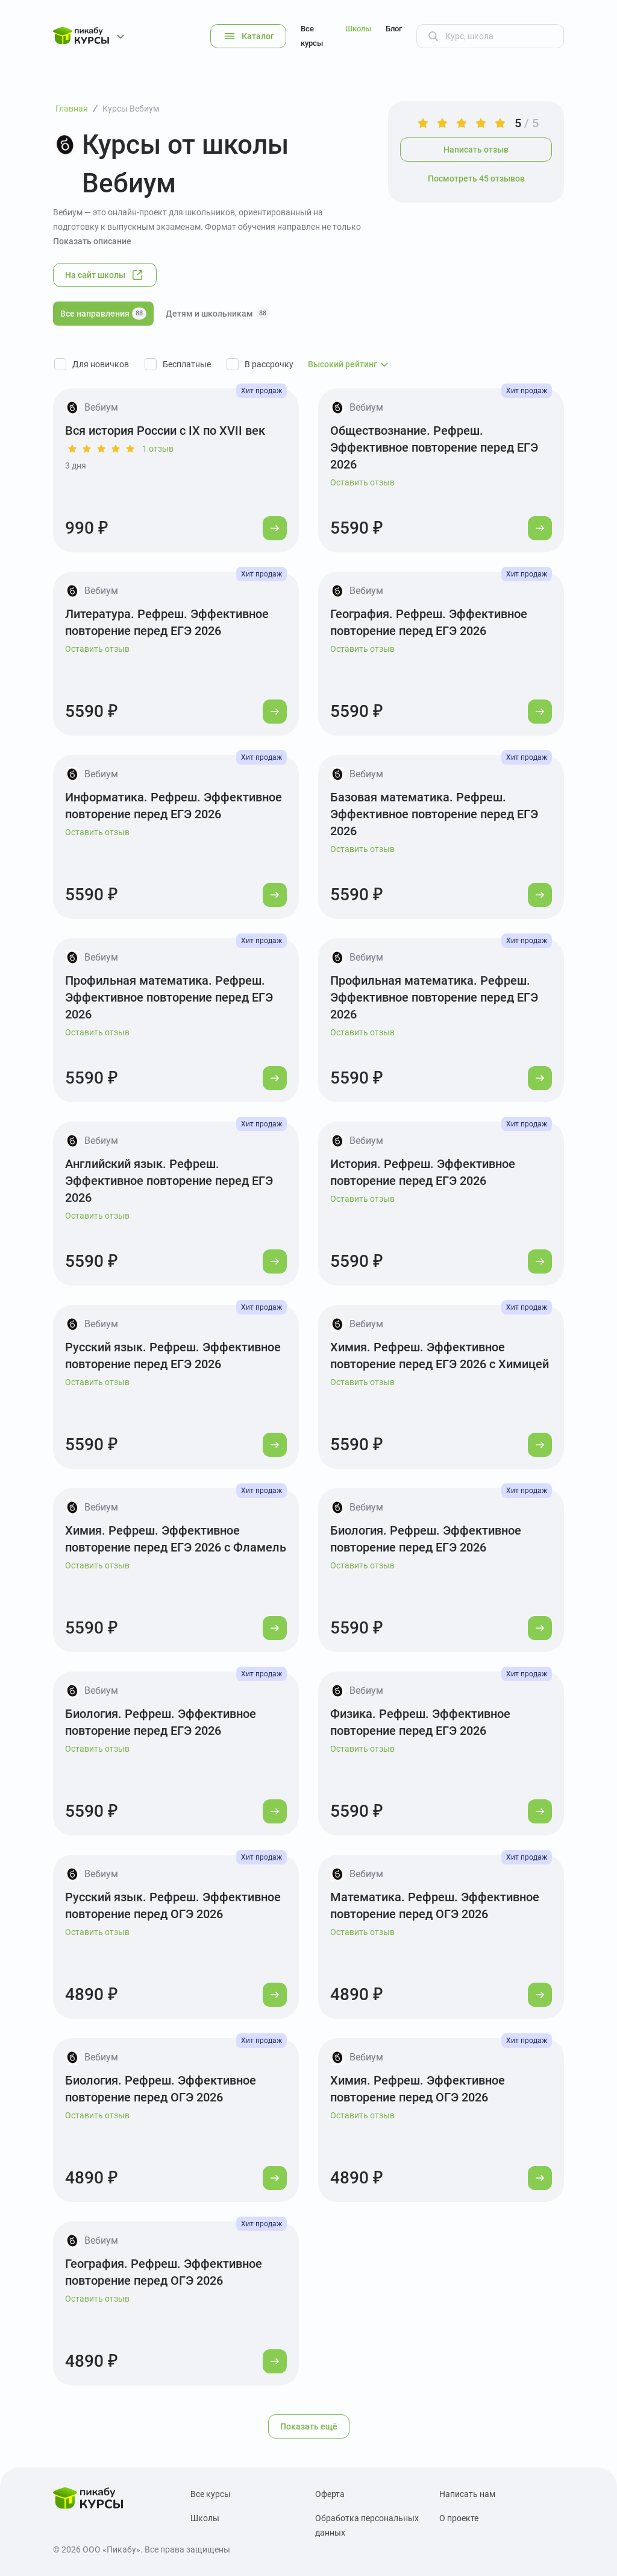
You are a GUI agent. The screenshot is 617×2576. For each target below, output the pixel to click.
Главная (71, 108)
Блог (394, 28)
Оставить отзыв (362, 482)
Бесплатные (187, 364)
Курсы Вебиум (130, 108)
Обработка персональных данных (367, 2525)
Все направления (103, 314)
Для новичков (100, 364)
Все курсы (312, 36)
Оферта (330, 2494)
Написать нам (467, 2494)
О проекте (458, 2518)
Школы (358, 28)
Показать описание (92, 241)
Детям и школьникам (218, 314)
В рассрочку (269, 364)
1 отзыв (158, 448)
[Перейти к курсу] (275, 528)
